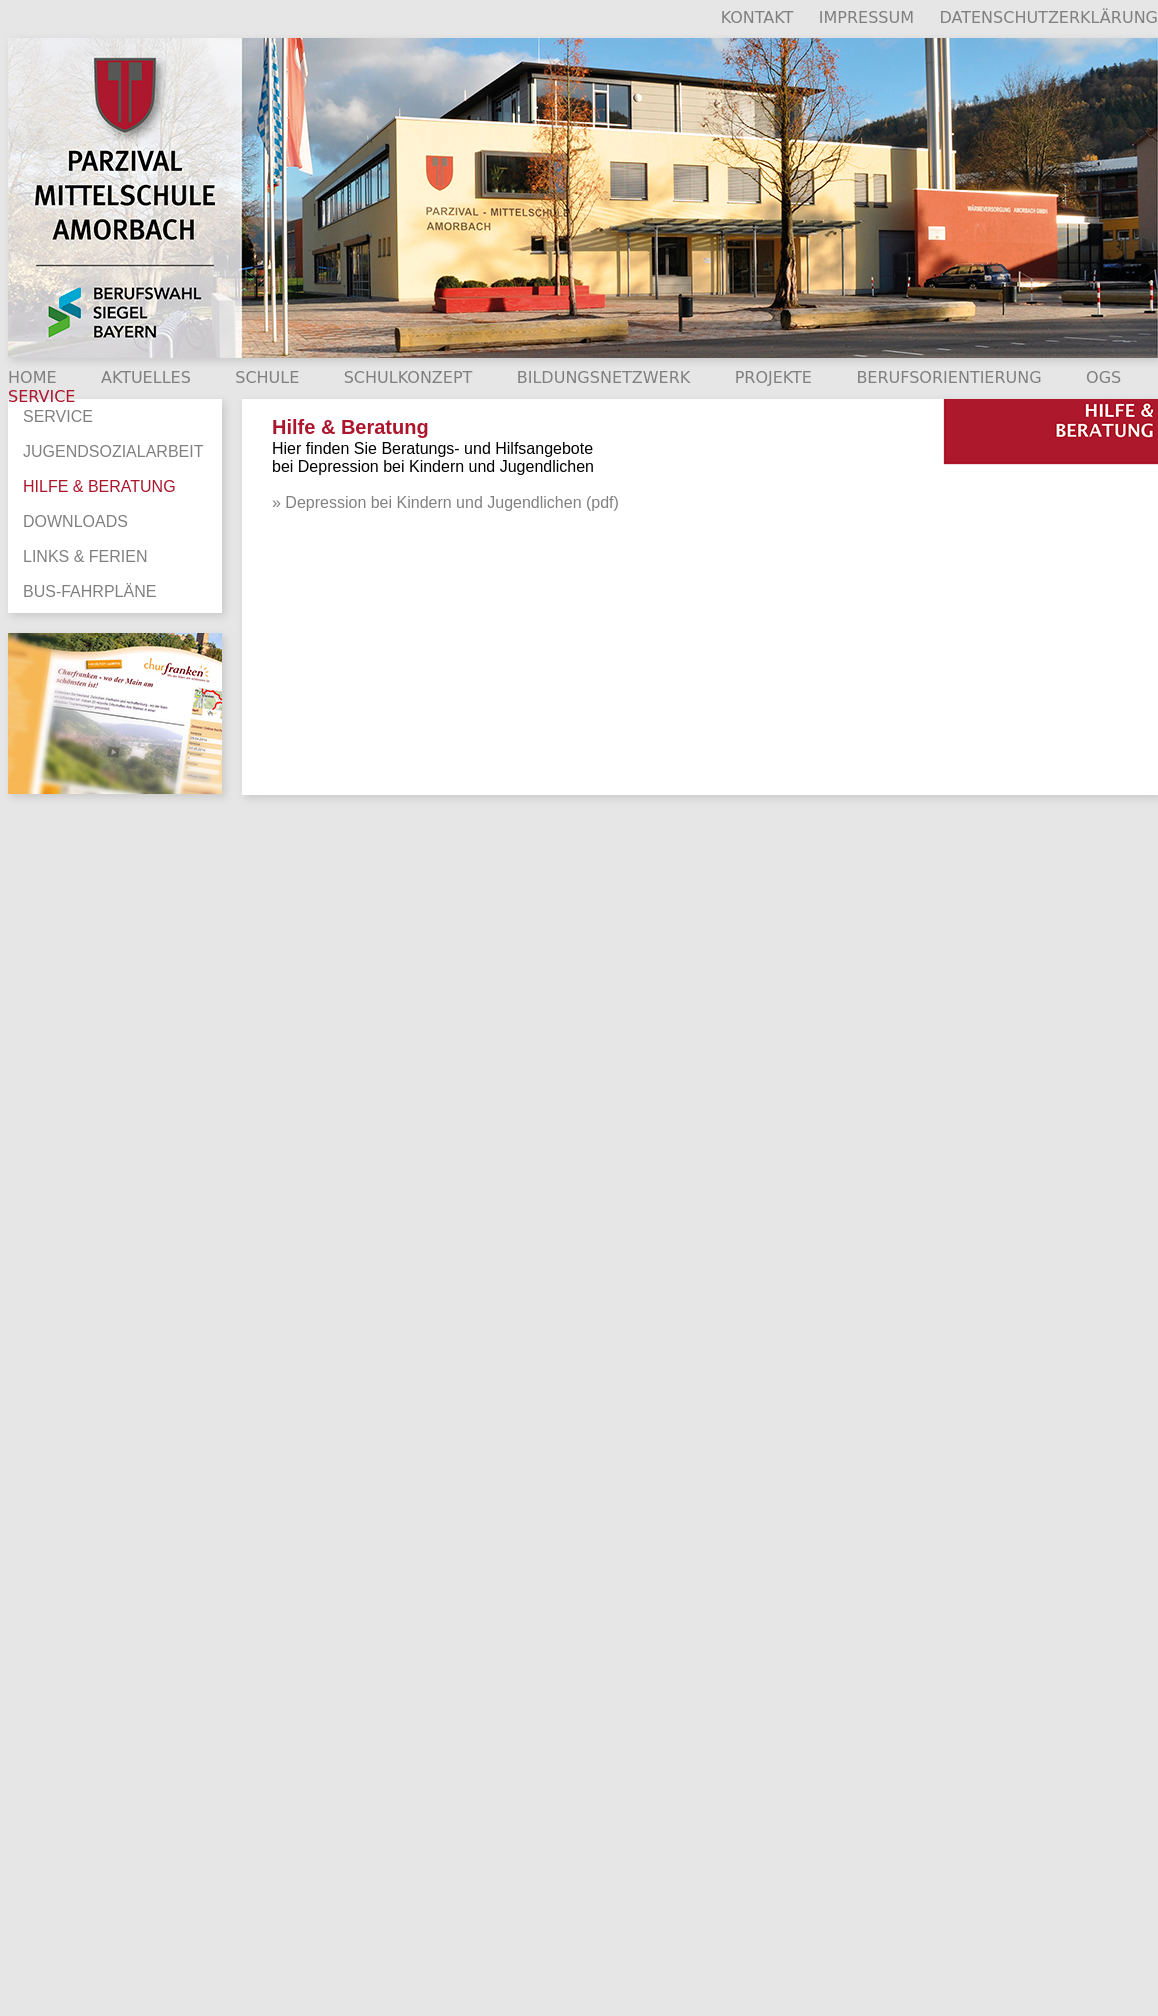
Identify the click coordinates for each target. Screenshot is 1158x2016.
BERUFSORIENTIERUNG (948, 377)
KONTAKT (757, 17)
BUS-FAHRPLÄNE (89, 591)
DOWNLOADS (75, 521)
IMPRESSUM (866, 17)
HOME (32, 377)
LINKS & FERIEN (85, 556)
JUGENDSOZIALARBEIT (113, 451)
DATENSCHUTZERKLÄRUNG (1048, 17)
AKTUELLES (146, 377)
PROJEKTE (773, 377)
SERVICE (58, 416)
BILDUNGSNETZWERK (604, 377)
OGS (1103, 377)
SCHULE (267, 377)
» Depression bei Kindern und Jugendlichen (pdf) (445, 502)
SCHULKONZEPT (408, 377)
